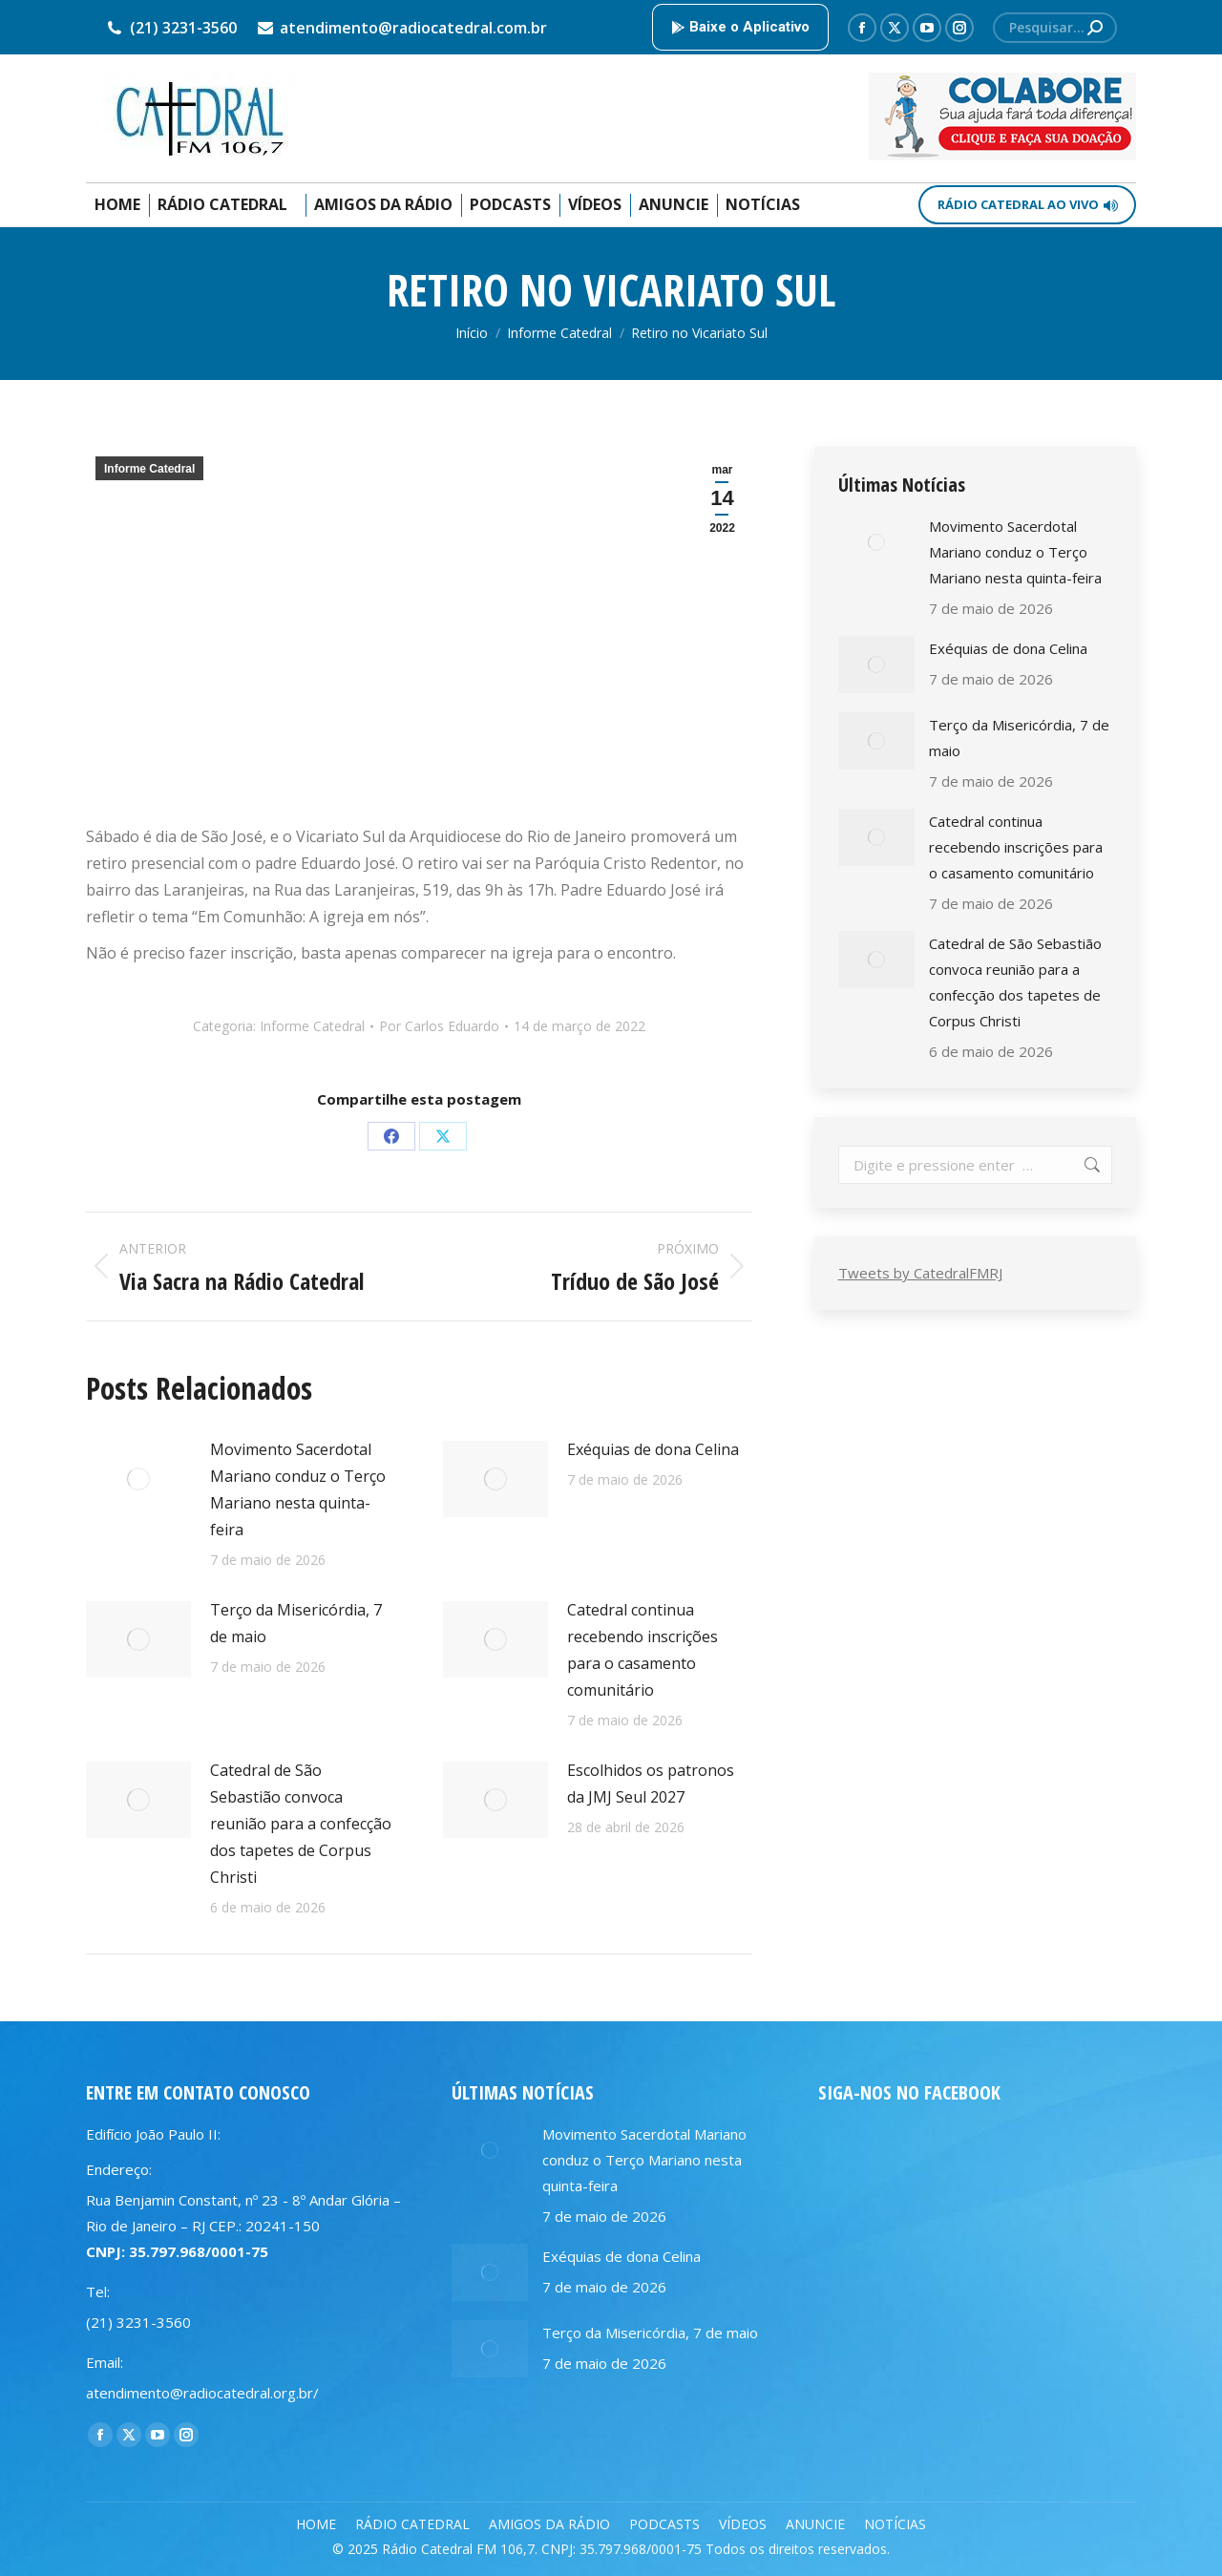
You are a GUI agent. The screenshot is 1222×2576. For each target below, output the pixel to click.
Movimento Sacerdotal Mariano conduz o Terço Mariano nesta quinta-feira (298, 1489)
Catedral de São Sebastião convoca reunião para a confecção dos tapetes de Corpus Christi (300, 1824)
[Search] (1055, 27)
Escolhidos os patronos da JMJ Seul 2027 (650, 1783)
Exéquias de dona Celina (653, 1449)
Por (439, 1026)
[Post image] (138, 1479)
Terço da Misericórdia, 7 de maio (296, 1623)
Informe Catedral (149, 468)
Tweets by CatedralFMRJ (920, 1272)
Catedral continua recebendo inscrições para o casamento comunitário (642, 1649)
